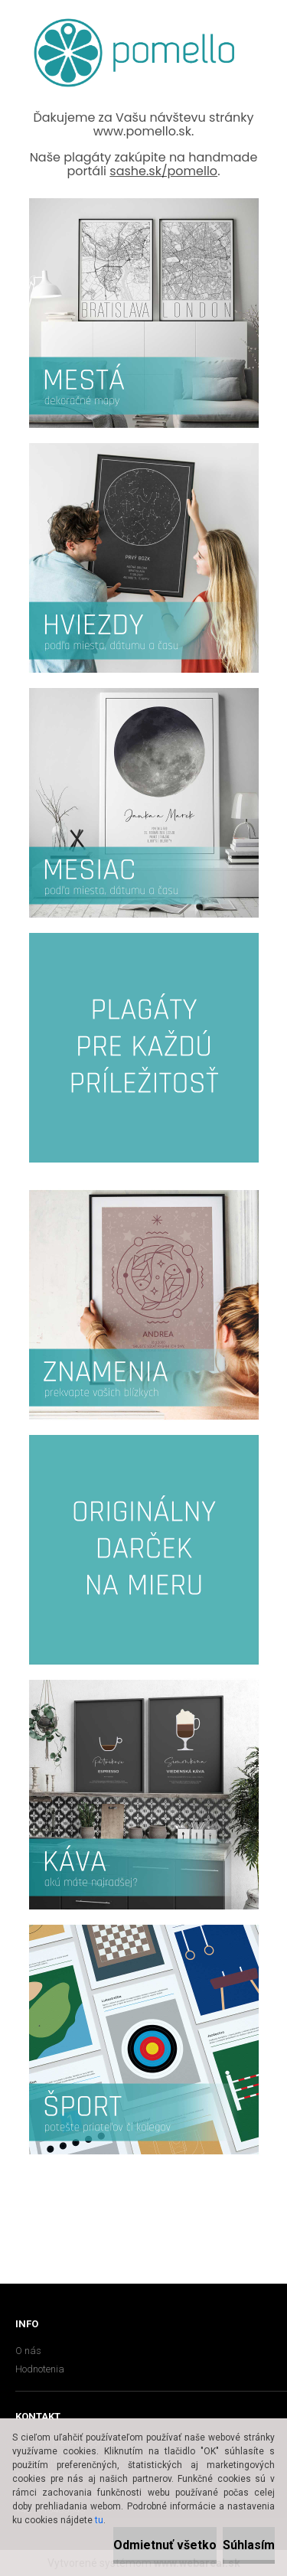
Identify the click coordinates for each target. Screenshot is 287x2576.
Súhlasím (249, 2545)
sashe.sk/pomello (163, 171)
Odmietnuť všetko (165, 2545)
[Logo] (134, 53)
